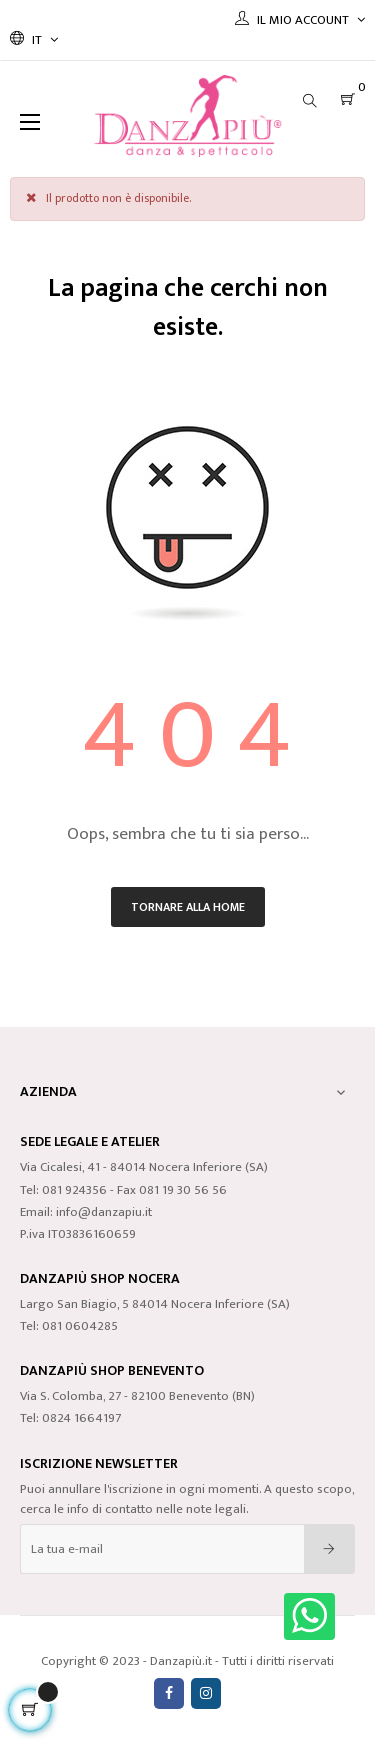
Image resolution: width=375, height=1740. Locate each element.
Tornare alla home (188, 907)
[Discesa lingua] (34, 40)
